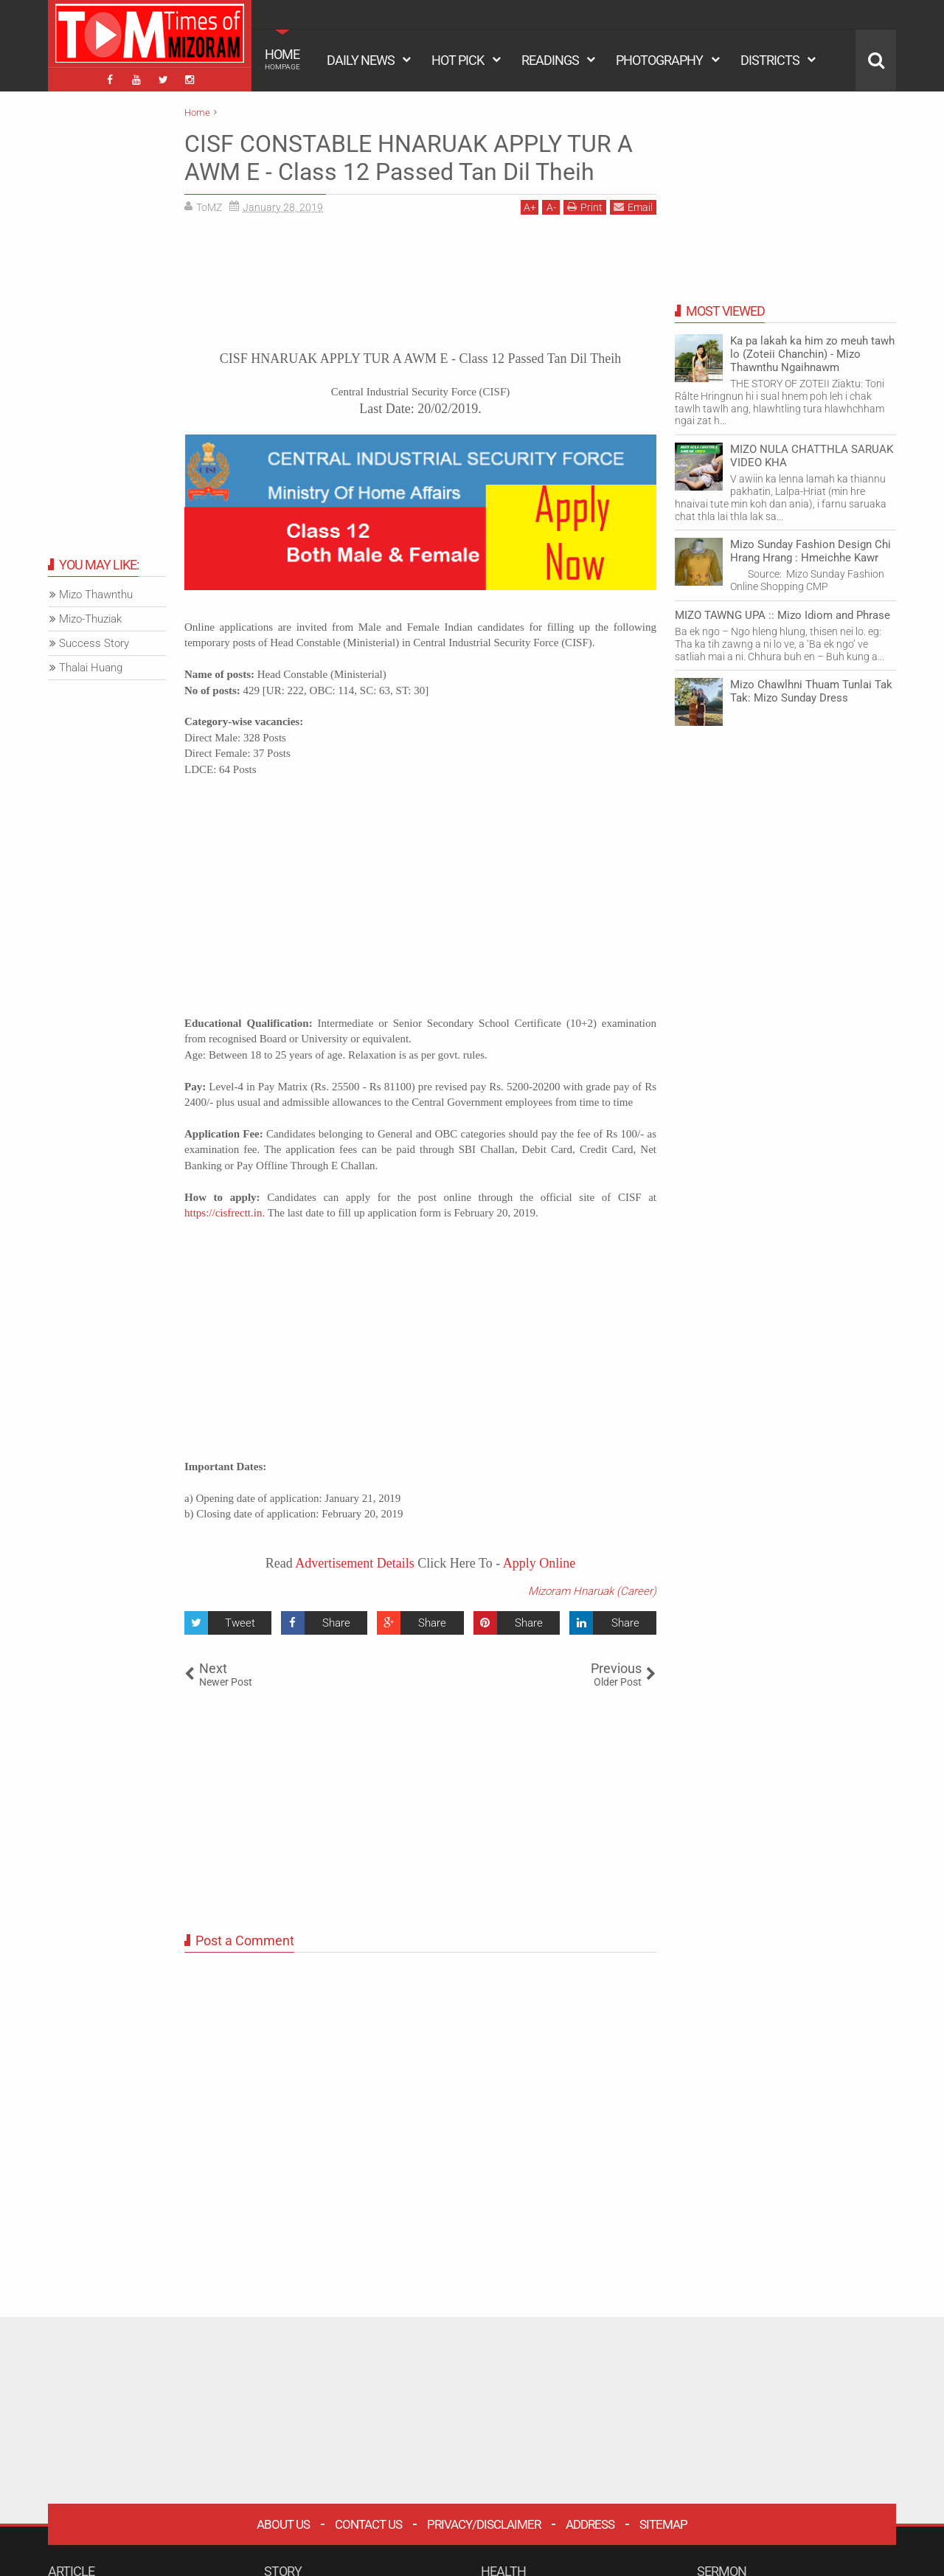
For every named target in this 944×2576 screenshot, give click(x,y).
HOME (282, 59)
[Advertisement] (420, 288)
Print (585, 207)
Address (590, 2524)
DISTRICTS (769, 60)
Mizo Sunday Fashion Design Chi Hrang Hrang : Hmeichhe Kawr (810, 551)
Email (633, 207)
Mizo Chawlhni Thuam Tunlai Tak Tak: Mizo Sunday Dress (811, 691)
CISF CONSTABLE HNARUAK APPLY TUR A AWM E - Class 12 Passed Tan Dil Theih (408, 158)
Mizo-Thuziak (90, 619)
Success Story (94, 643)
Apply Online (537, 1563)
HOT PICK (457, 60)
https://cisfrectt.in (223, 1213)
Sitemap (663, 2524)
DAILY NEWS (361, 60)
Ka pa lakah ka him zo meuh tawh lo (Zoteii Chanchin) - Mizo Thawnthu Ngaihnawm (812, 354)
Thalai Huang (90, 667)
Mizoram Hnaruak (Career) (592, 1591)
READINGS (550, 60)
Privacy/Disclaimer (484, 2524)
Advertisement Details (354, 1563)
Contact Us (368, 2524)
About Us (283, 2524)
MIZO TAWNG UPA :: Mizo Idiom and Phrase (782, 615)
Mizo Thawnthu (96, 594)
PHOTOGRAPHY (659, 60)
